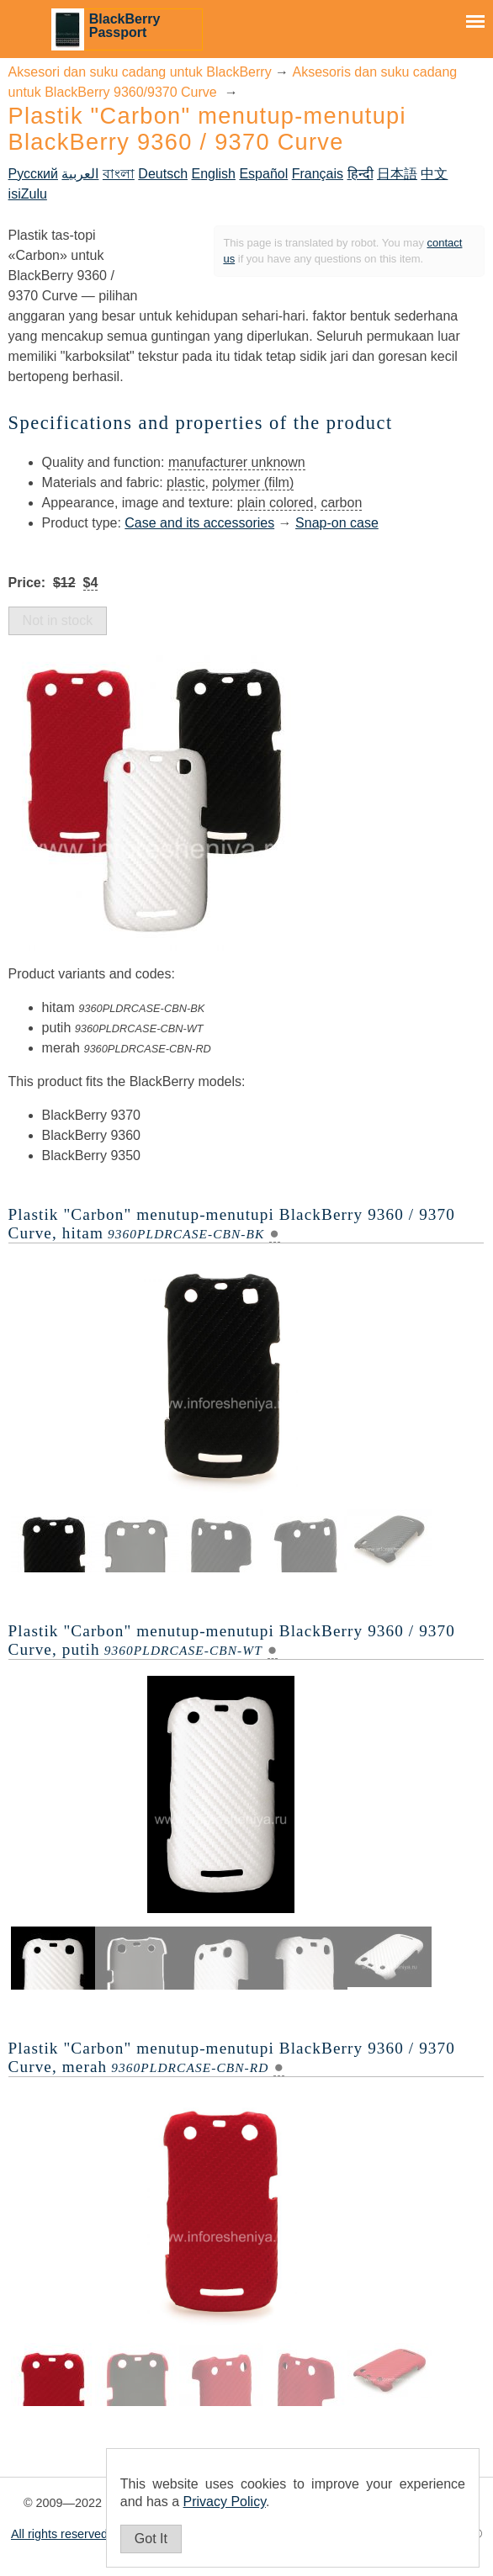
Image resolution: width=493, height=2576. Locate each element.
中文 (434, 174)
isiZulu (27, 194)
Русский (33, 174)
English (213, 174)
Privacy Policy (224, 2501)
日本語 (397, 174)
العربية (79, 174)
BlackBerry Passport (125, 26)
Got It (151, 2538)
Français (317, 174)
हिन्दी (360, 174)
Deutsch (163, 174)
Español (263, 174)
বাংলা (119, 174)
